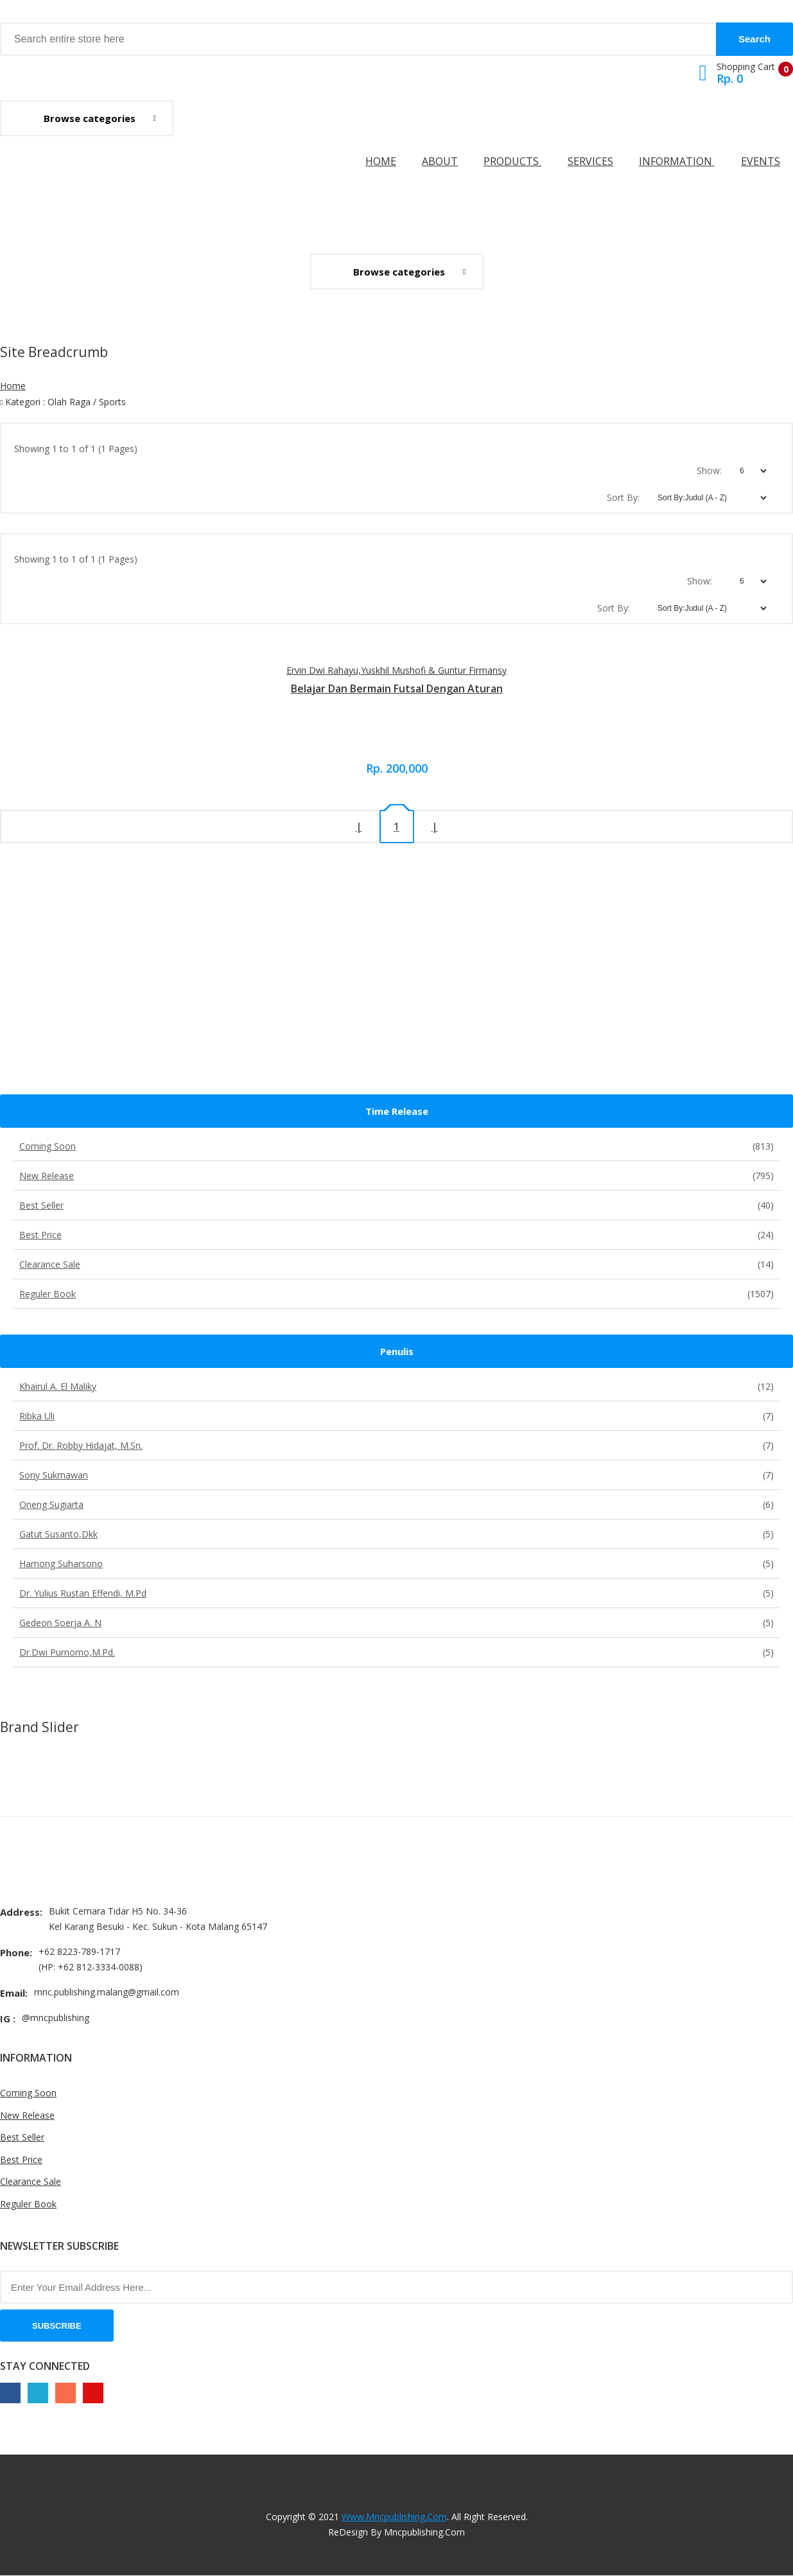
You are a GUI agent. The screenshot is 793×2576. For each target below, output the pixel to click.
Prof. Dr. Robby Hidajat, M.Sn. (396, 1445)
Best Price (396, 1235)
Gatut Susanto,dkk (396, 1534)
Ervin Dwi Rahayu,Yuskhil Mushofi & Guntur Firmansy (396, 670)
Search (754, 38)
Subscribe (57, 2326)
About (440, 161)
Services (590, 161)
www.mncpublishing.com (394, 2517)
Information (677, 161)
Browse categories (89, 118)
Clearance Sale (396, 1264)
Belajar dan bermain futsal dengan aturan (397, 688)
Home (380, 161)
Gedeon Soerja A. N (396, 1623)
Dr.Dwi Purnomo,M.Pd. (396, 1652)
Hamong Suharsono (396, 1563)
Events (760, 161)
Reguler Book (396, 1294)
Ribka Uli (396, 1416)
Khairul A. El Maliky (396, 1386)
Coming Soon (396, 1146)
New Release (396, 1176)
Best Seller (396, 1205)
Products (512, 161)
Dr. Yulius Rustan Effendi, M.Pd (396, 1593)
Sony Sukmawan (396, 1475)
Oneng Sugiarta (396, 1504)
